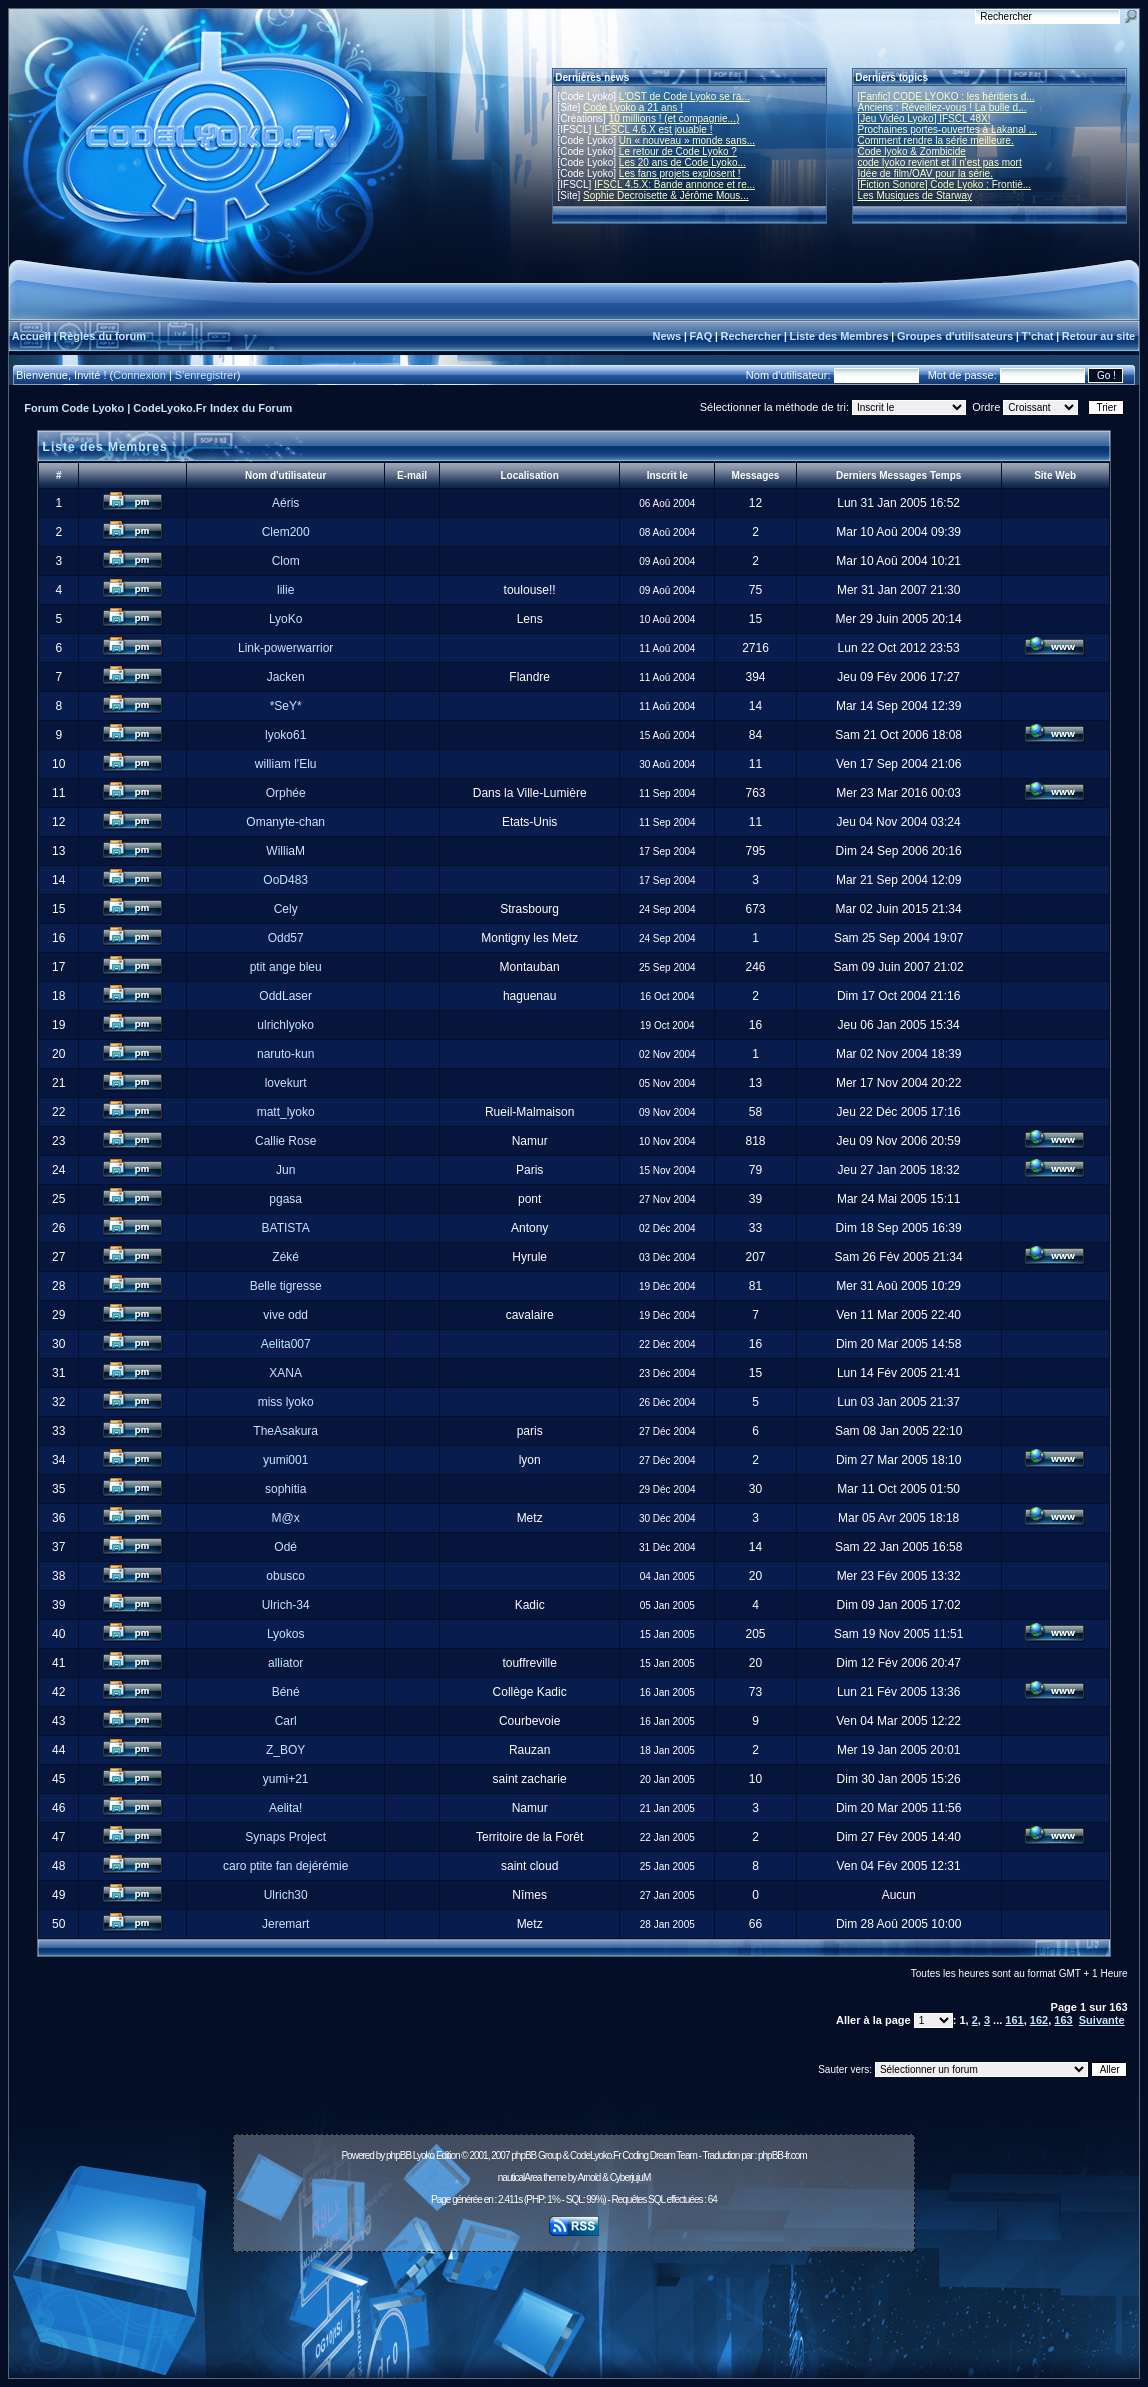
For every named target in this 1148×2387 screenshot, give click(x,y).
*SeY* (286, 706)
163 (1063, 2020)
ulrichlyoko (285, 1025)
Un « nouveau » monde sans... (687, 140)
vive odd (285, 1315)
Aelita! (285, 1808)
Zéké (285, 1257)
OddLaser (285, 996)
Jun (285, 1170)
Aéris (285, 503)
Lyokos (286, 1634)
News (666, 336)
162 (1039, 2020)
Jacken (286, 677)
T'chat (1038, 336)
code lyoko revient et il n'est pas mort (940, 162)
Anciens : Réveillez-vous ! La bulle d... (942, 107)
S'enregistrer (206, 375)
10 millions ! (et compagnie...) (674, 118)
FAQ (701, 336)
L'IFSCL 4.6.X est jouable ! (653, 129)
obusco (285, 1576)
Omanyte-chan (285, 822)
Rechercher (751, 336)
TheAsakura (285, 1431)
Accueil (31, 336)
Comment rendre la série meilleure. (936, 140)
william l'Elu (286, 764)
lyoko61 (285, 735)
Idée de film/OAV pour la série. (925, 173)
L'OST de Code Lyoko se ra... (684, 96)
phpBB (398, 2155)
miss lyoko (286, 1402)
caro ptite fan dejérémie (285, 1866)
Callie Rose (285, 1141)
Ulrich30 (286, 1895)
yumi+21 (286, 1779)
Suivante (1102, 2020)
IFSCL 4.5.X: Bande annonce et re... (674, 184)
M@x (286, 1518)
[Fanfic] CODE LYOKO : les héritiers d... (946, 96)
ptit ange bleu (286, 967)
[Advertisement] (574, 2304)
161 (1014, 2020)
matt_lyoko (286, 1112)
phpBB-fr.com (782, 2155)
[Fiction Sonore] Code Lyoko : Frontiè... (945, 184)
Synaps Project (285, 1837)
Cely (286, 909)
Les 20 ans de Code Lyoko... (682, 162)
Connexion (139, 375)
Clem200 (286, 532)
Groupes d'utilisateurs (955, 336)
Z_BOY (285, 1750)
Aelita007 (286, 1344)
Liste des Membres (838, 336)
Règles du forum (102, 336)
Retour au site (1098, 336)
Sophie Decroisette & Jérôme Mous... (666, 195)
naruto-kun (285, 1054)
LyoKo (286, 619)
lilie (285, 590)
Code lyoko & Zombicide (912, 151)
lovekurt (286, 1083)
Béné (286, 1692)
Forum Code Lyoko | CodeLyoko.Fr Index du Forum (158, 408)
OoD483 (285, 880)
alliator (285, 1663)
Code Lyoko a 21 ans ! (633, 107)
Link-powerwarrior (285, 648)
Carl (286, 1721)
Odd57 (286, 938)
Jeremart (285, 1924)
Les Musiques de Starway (915, 195)
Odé (285, 1547)
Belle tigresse (286, 1286)
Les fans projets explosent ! (680, 173)
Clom (286, 561)
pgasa (285, 1199)
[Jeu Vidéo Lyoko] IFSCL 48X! (924, 118)
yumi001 (285, 1460)
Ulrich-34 (286, 1605)
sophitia (285, 1489)
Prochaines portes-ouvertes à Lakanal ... (948, 129)
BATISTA (286, 1228)
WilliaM (285, 851)
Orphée (286, 793)
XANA (285, 1373)
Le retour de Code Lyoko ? (678, 151)
